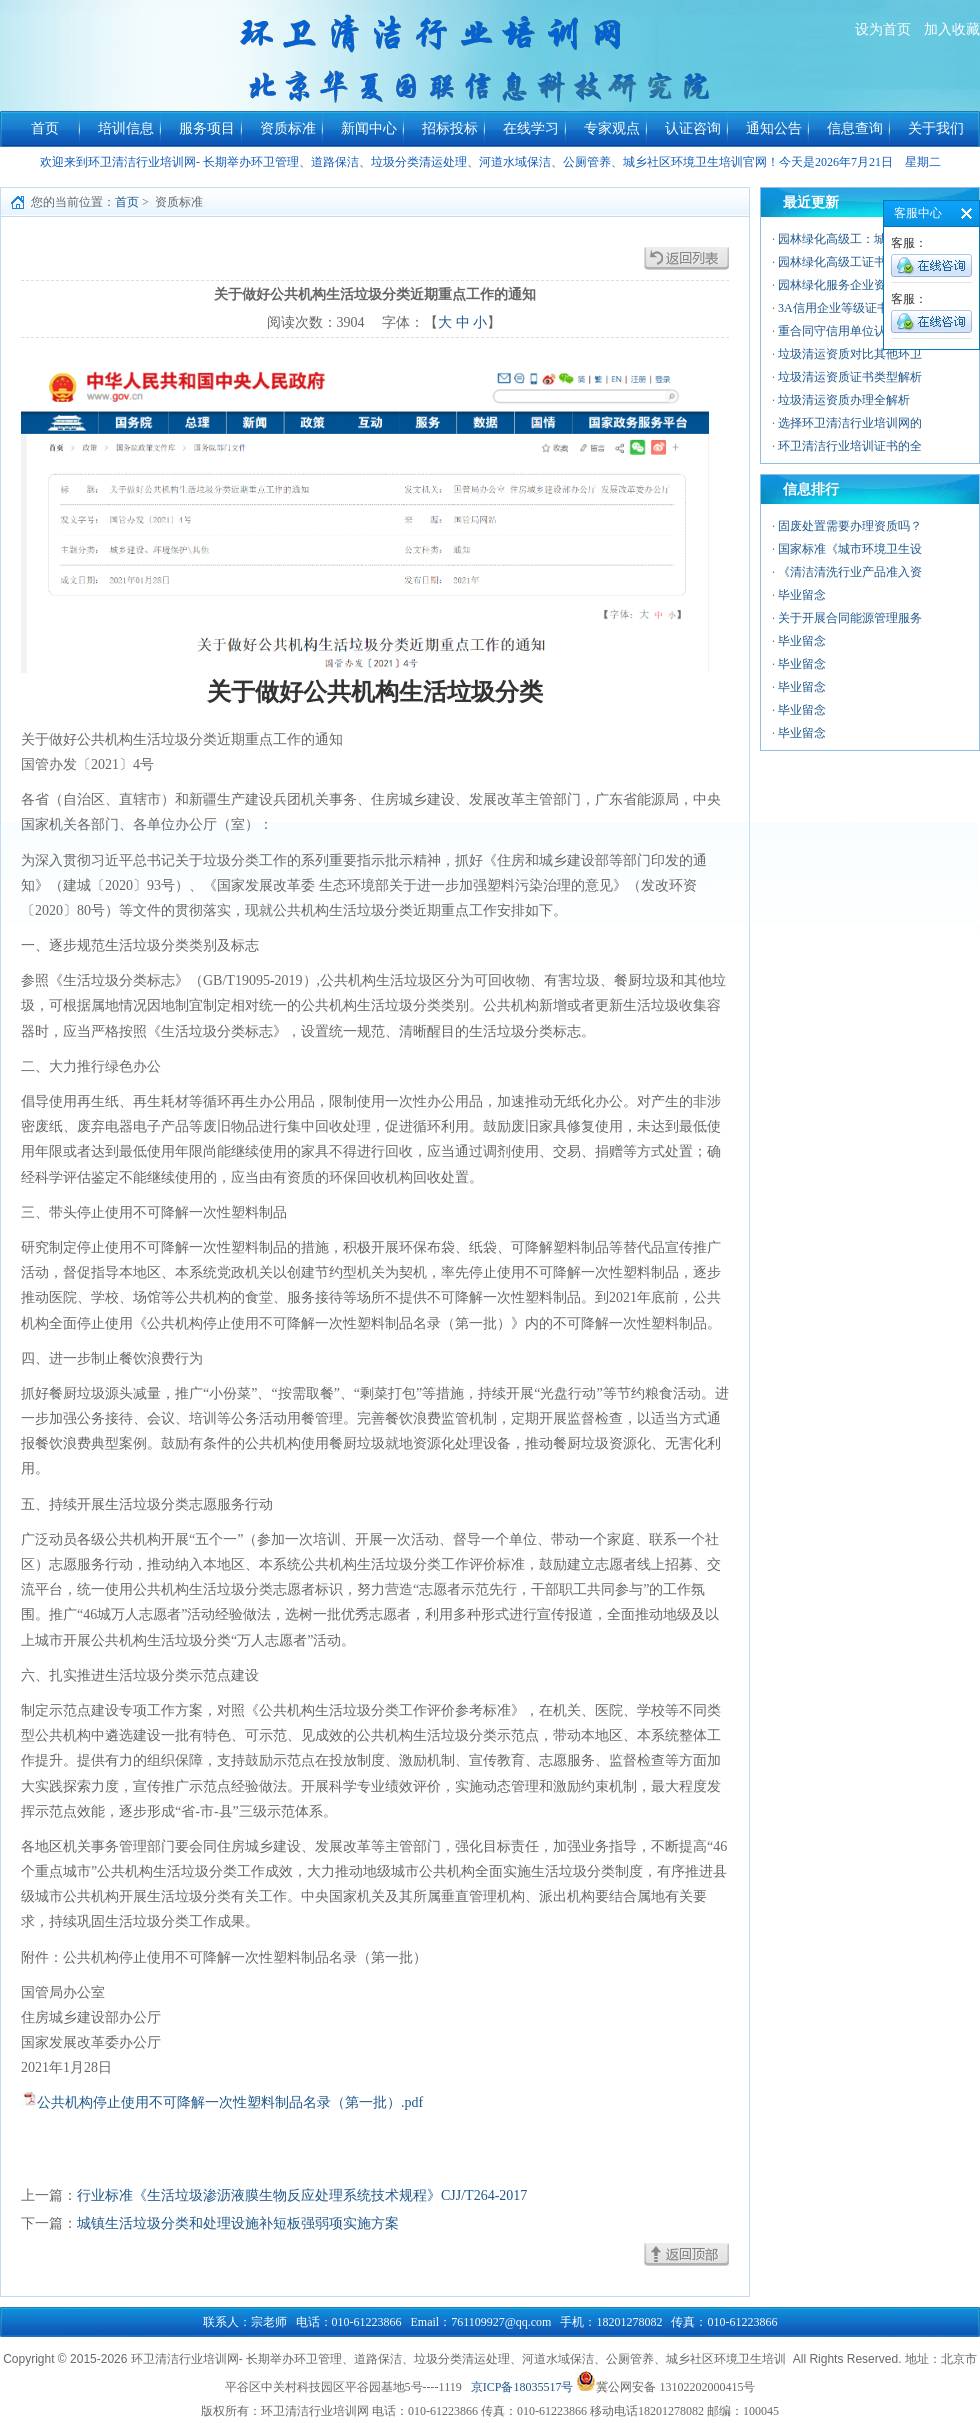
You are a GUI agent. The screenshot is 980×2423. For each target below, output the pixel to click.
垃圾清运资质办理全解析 (844, 400)
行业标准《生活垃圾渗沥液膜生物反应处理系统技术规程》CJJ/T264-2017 (302, 2195)
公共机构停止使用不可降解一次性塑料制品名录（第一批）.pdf (230, 2102)
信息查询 (855, 128)
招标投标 (450, 128)
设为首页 (883, 29)
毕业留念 (802, 595)
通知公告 (774, 128)
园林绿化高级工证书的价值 (850, 262)
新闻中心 (369, 128)
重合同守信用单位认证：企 (850, 331)
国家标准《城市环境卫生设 (850, 549)
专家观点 (612, 128)
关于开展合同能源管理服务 (850, 618)
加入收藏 (952, 29)
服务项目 (207, 128)
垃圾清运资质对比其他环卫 (850, 354)
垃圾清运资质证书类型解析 (850, 377)
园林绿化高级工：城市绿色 (850, 239)
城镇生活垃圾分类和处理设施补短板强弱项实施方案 (238, 2223)
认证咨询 (693, 128)
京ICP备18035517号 (522, 2387)
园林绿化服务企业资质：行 (850, 285)
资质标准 (288, 128)
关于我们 (936, 128)
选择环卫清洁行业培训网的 (850, 423)
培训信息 (126, 128)
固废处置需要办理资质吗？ (850, 526)
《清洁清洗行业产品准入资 (850, 572)
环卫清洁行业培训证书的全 (850, 446)
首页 (45, 128)
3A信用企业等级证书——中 (851, 308)
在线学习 (531, 128)
